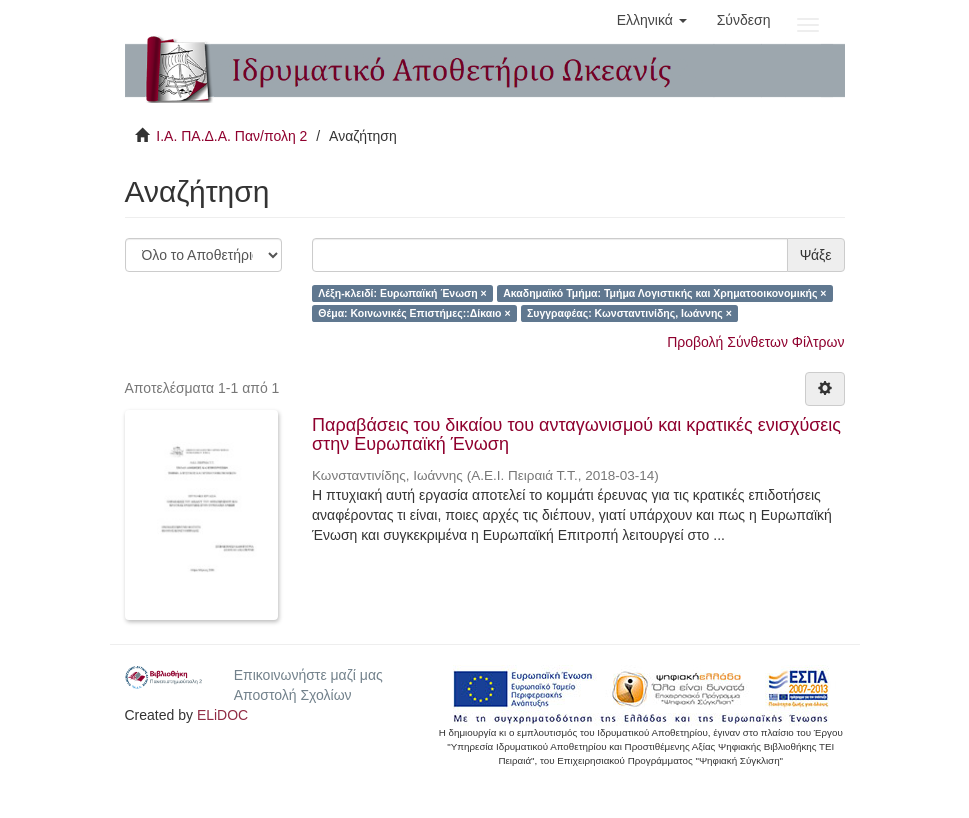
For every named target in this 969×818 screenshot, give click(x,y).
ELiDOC (222, 715)
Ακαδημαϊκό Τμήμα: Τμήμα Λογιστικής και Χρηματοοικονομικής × (664, 293)
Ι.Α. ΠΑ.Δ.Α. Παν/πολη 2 (231, 136)
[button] (652, 20)
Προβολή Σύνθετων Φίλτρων (755, 342)
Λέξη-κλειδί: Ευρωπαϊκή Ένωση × (402, 293)
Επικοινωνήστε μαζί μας (308, 675)
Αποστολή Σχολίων (293, 695)
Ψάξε (816, 255)
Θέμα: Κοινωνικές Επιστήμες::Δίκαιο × (414, 313)
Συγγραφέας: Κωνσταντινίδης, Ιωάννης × (629, 313)
